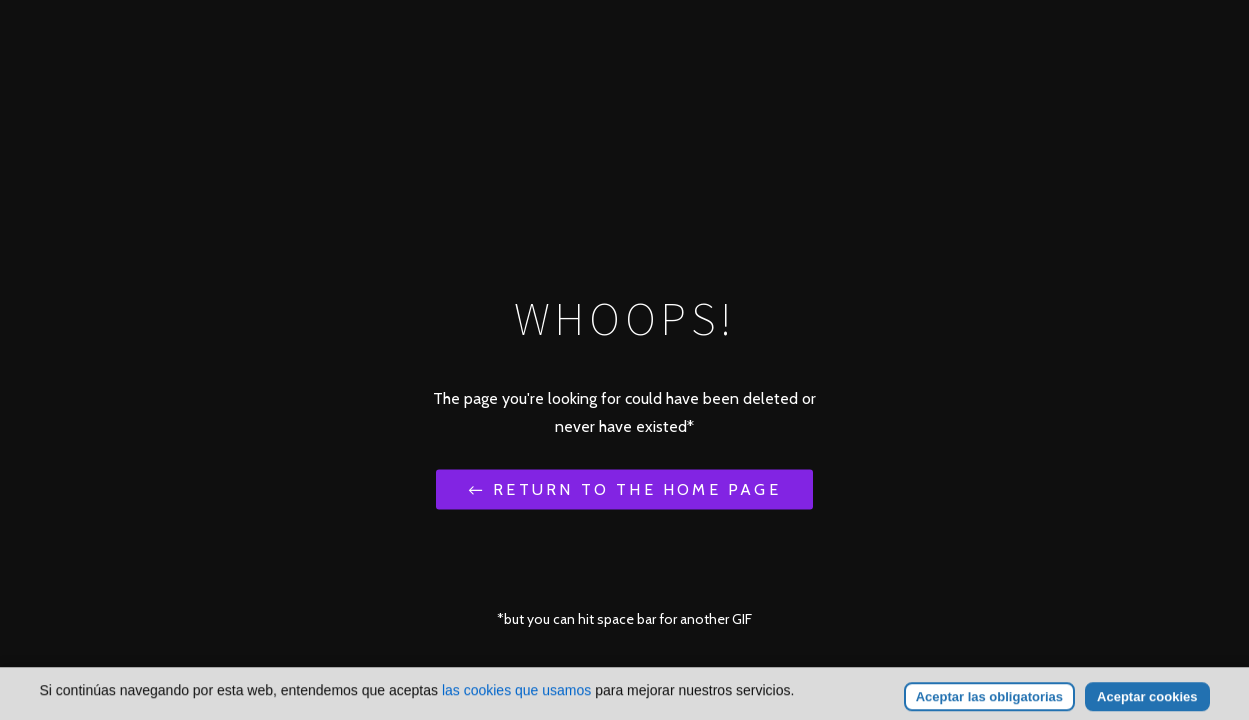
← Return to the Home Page (624, 488)
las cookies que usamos (516, 703)
